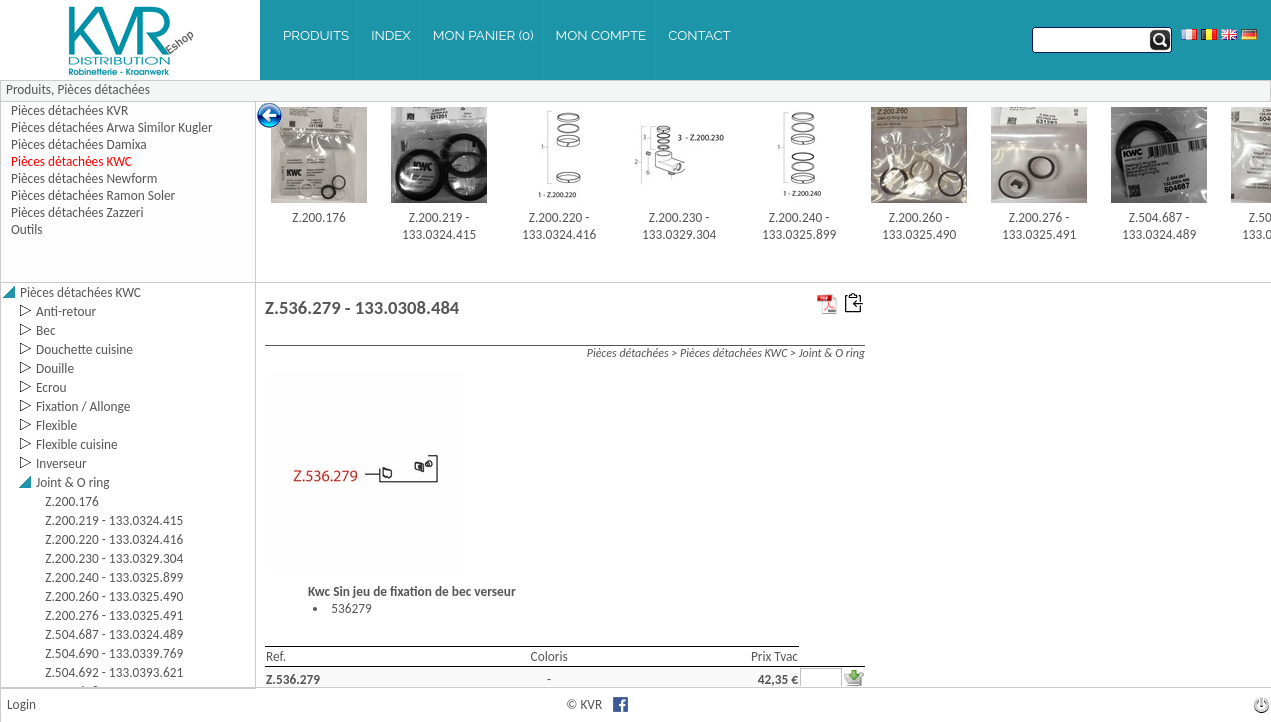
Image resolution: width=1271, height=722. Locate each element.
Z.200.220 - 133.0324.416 (559, 226)
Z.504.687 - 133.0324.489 (1159, 226)
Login (21, 704)
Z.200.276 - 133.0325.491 (1039, 226)
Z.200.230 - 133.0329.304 (679, 226)
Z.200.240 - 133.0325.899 (799, 226)
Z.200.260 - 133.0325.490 (919, 226)
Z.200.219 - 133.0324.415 (439, 226)
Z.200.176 (319, 217)
